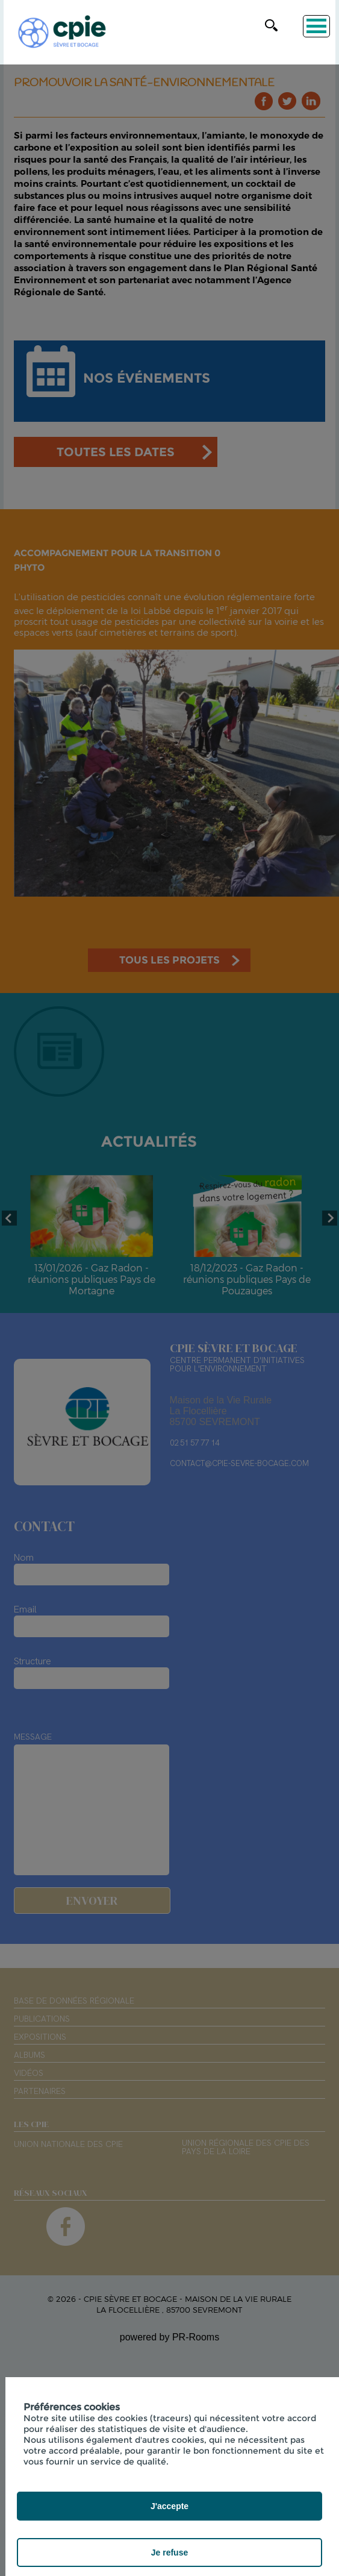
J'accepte (169, 2506)
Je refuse (169, 2552)
